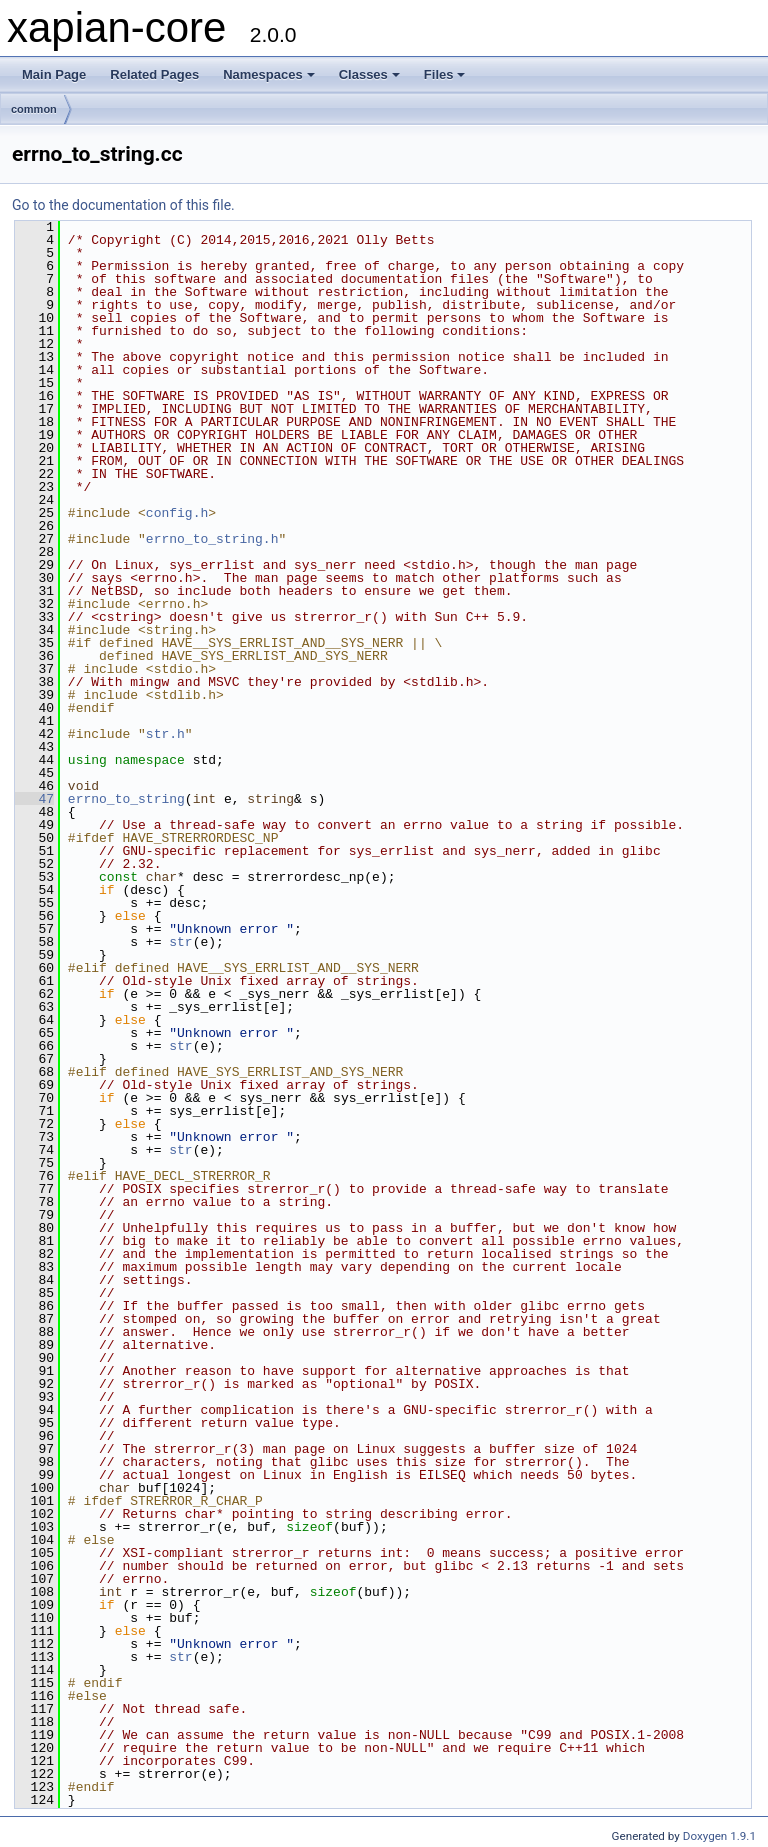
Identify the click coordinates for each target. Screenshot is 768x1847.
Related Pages (154, 74)
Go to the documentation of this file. (123, 205)
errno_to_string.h (212, 539)
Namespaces (269, 74)
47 (34, 799)
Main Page (54, 74)
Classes (369, 74)
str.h (165, 734)
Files (445, 74)
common (34, 109)
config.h (177, 513)
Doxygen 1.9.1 (719, 1836)
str (180, 942)
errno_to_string (126, 799)
